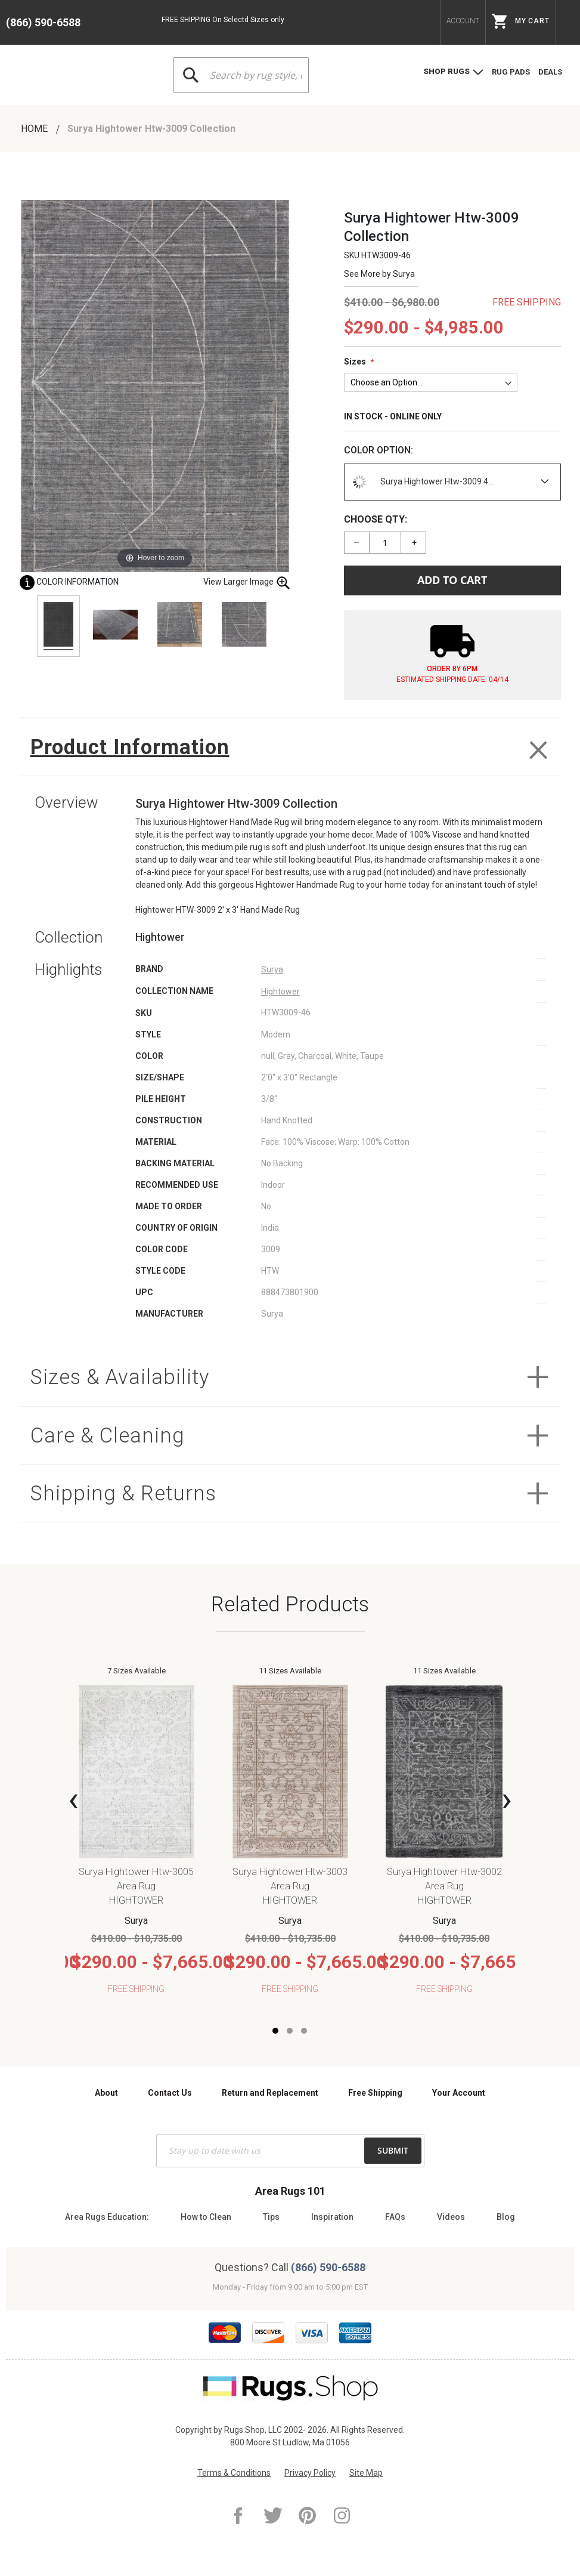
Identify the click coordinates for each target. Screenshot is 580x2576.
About (106, 2093)
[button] (275, 2033)
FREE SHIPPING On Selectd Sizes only (223, 20)
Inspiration (332, 2217)
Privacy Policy (310, 2473)
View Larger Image (246, 582)
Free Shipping (375, 2093)
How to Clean (206, 2217)
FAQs (395, 2217)
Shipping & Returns (124, 1494)
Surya (404, 274)
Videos (451, 2217)
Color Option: (378, 450)
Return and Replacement (270, 2093)
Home (35, 128)
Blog (506, 2217)
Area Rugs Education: (107, 2217)
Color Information (69, 581)
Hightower (280, 992)
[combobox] (241, 75)
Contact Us (170, 2093)
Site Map (366, 2473)
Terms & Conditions (234, 2473)
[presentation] (73, 1800)
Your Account (458, 2093)
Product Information (131, 747)
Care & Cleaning (108, 1436)
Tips (271, 2217)
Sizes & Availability (121, 1378)
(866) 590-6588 (43, 22)
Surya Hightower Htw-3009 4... (421, 482)
